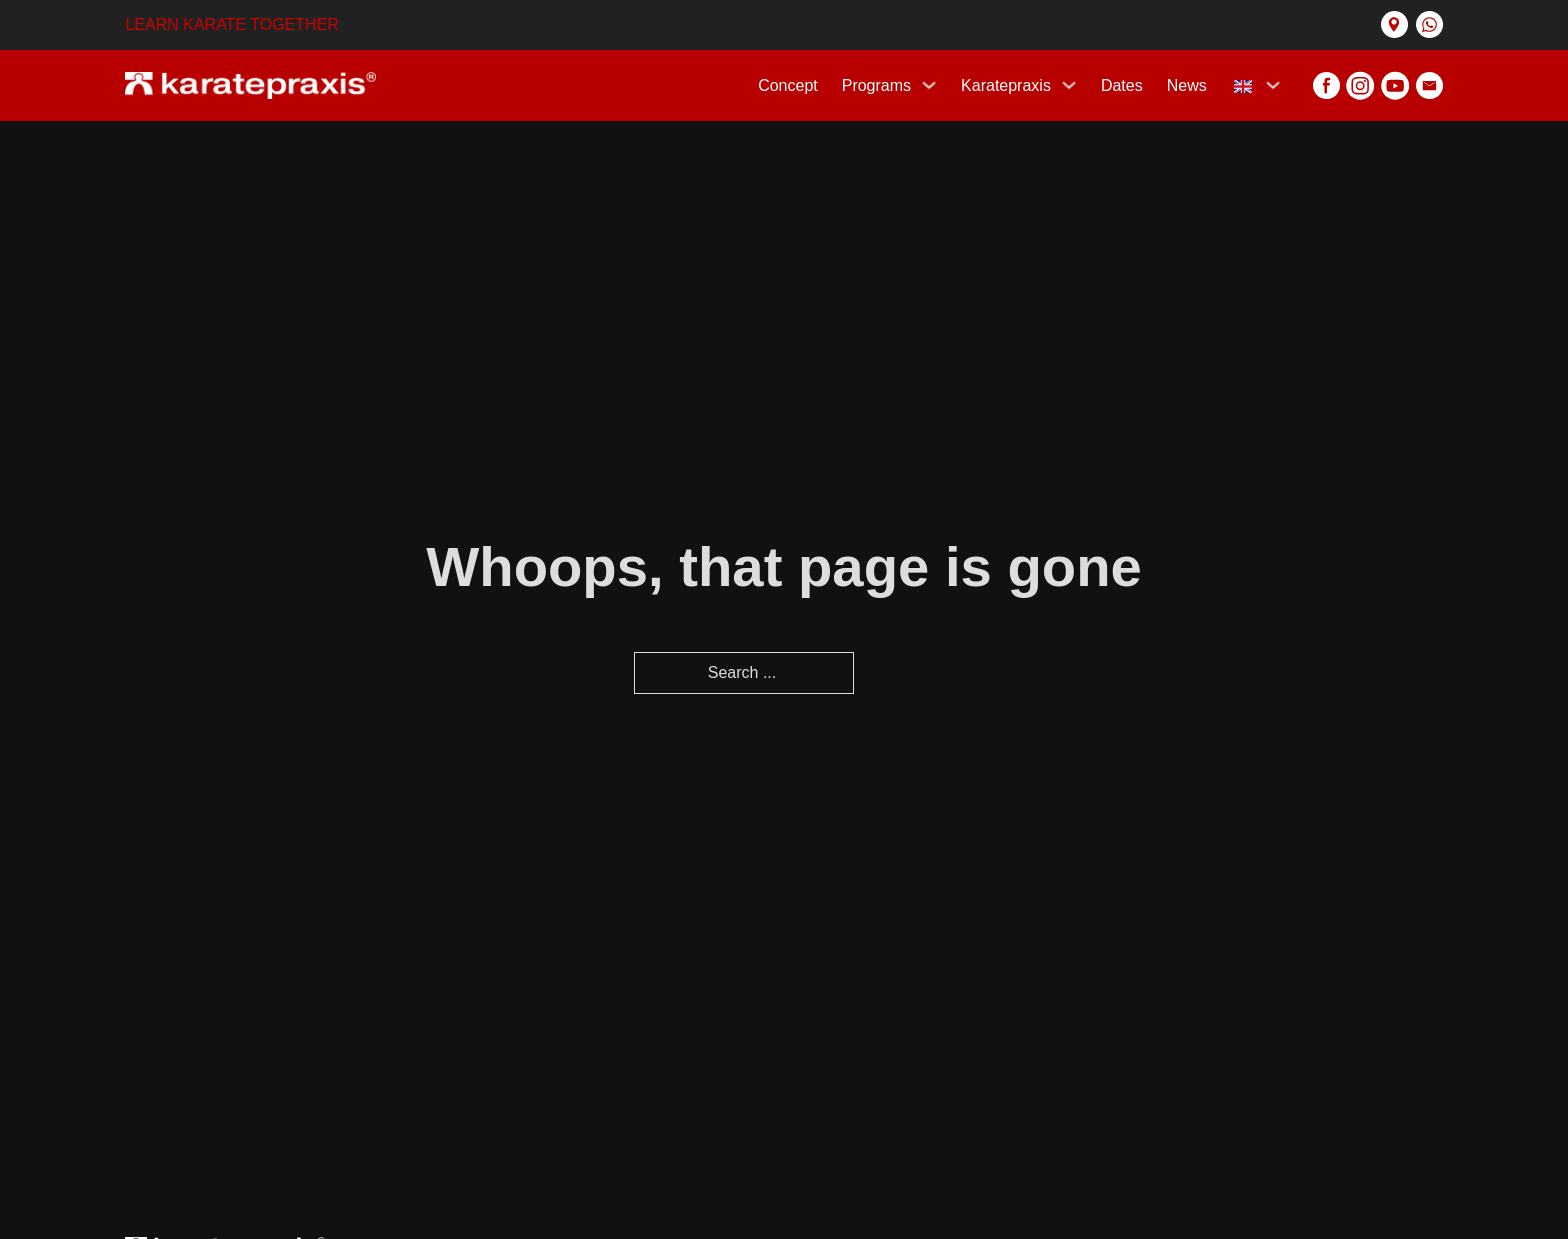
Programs (876, 85)
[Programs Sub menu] (929, 85)
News (1187, 85)
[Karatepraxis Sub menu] (1069, 85)
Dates (1122, 85)
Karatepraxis (1006, 85)
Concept (788, 85)
